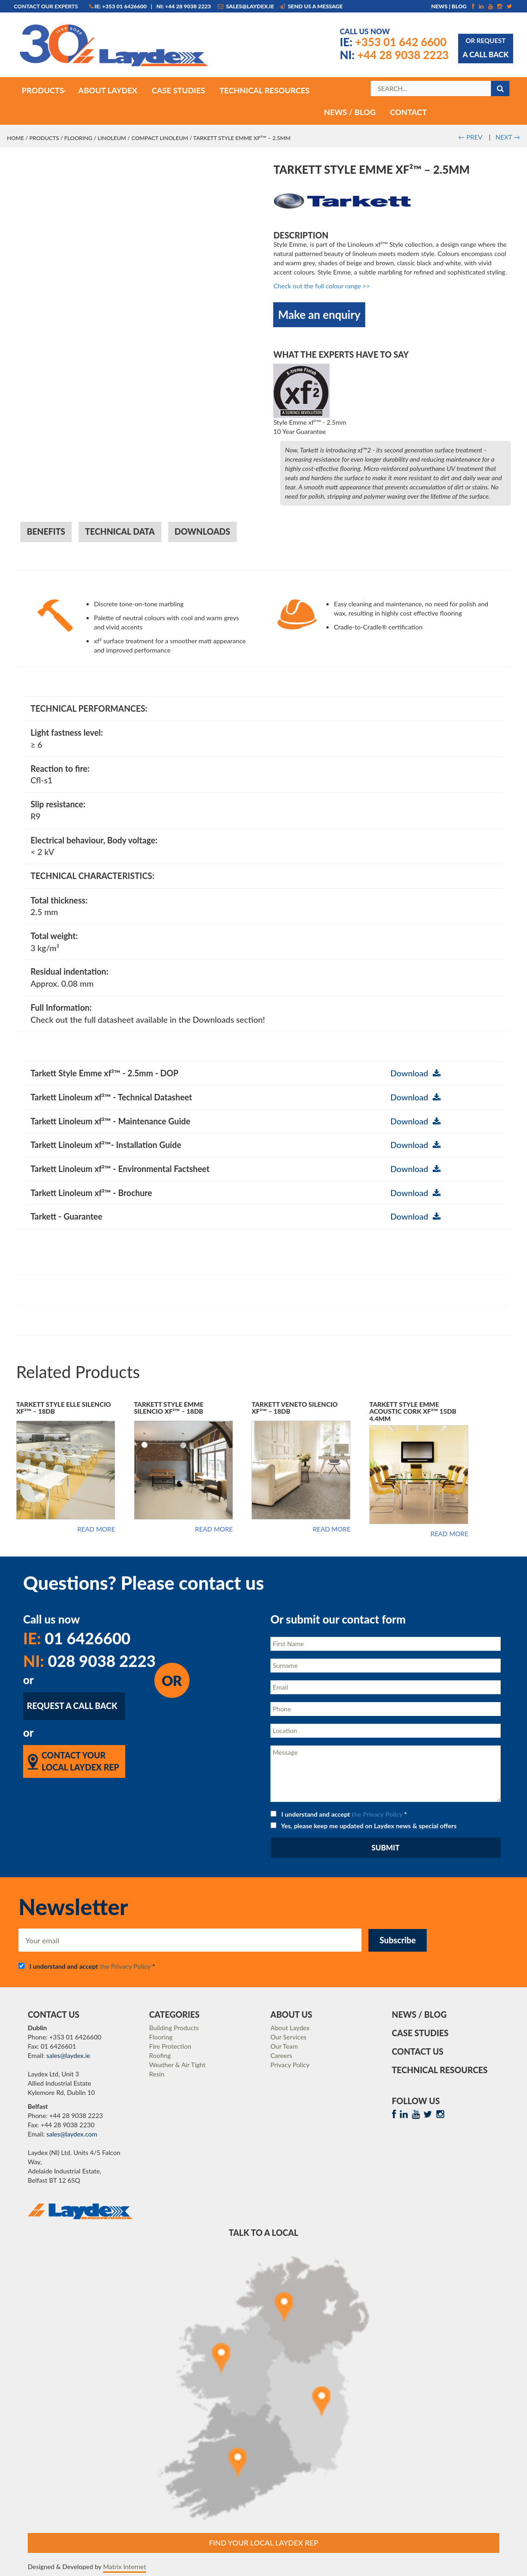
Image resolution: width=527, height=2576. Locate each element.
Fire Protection (170, 2046)
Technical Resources (440, 2070)
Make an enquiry (319, 314)
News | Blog (449, 6)
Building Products (174, 2028)
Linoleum (112, 137)
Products (44, 137)
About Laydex (290, 2028)
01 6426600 (76, 1638)
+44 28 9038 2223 (394, 54)
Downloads (202, 531)
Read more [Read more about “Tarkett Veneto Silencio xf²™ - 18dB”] (331, 1529)
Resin (157, 2074)
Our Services (288, 2037)
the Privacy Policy (377, 1814)
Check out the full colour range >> (321, 286)
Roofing (160, 2055)
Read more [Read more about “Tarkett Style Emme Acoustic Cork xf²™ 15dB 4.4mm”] (449, 1534)
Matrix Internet (124, 2566)
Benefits (46, 531)
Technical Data (120, 531)
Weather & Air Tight (177, 2065)
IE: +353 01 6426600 (118, 6)
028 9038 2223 (89, 1660)
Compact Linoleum (159, 137)
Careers (281, 2055)
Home (15, 137)
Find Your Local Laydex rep (264, 2542)
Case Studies (420, 2033)
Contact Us (418, 2051)
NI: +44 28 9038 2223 (183, 6)
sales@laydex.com (71, 2134)
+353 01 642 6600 (393, 42)
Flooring (78, 137)
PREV (470, 137)
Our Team (284, 2046)
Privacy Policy (289, 2065)
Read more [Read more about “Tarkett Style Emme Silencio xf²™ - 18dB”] (214, 1529)
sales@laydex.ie (246, 6)
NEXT (508, 137)
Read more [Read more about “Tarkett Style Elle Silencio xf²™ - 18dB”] (96, 1529)
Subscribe (398, 1940)
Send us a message (311, 6)
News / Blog (419, 2014)
